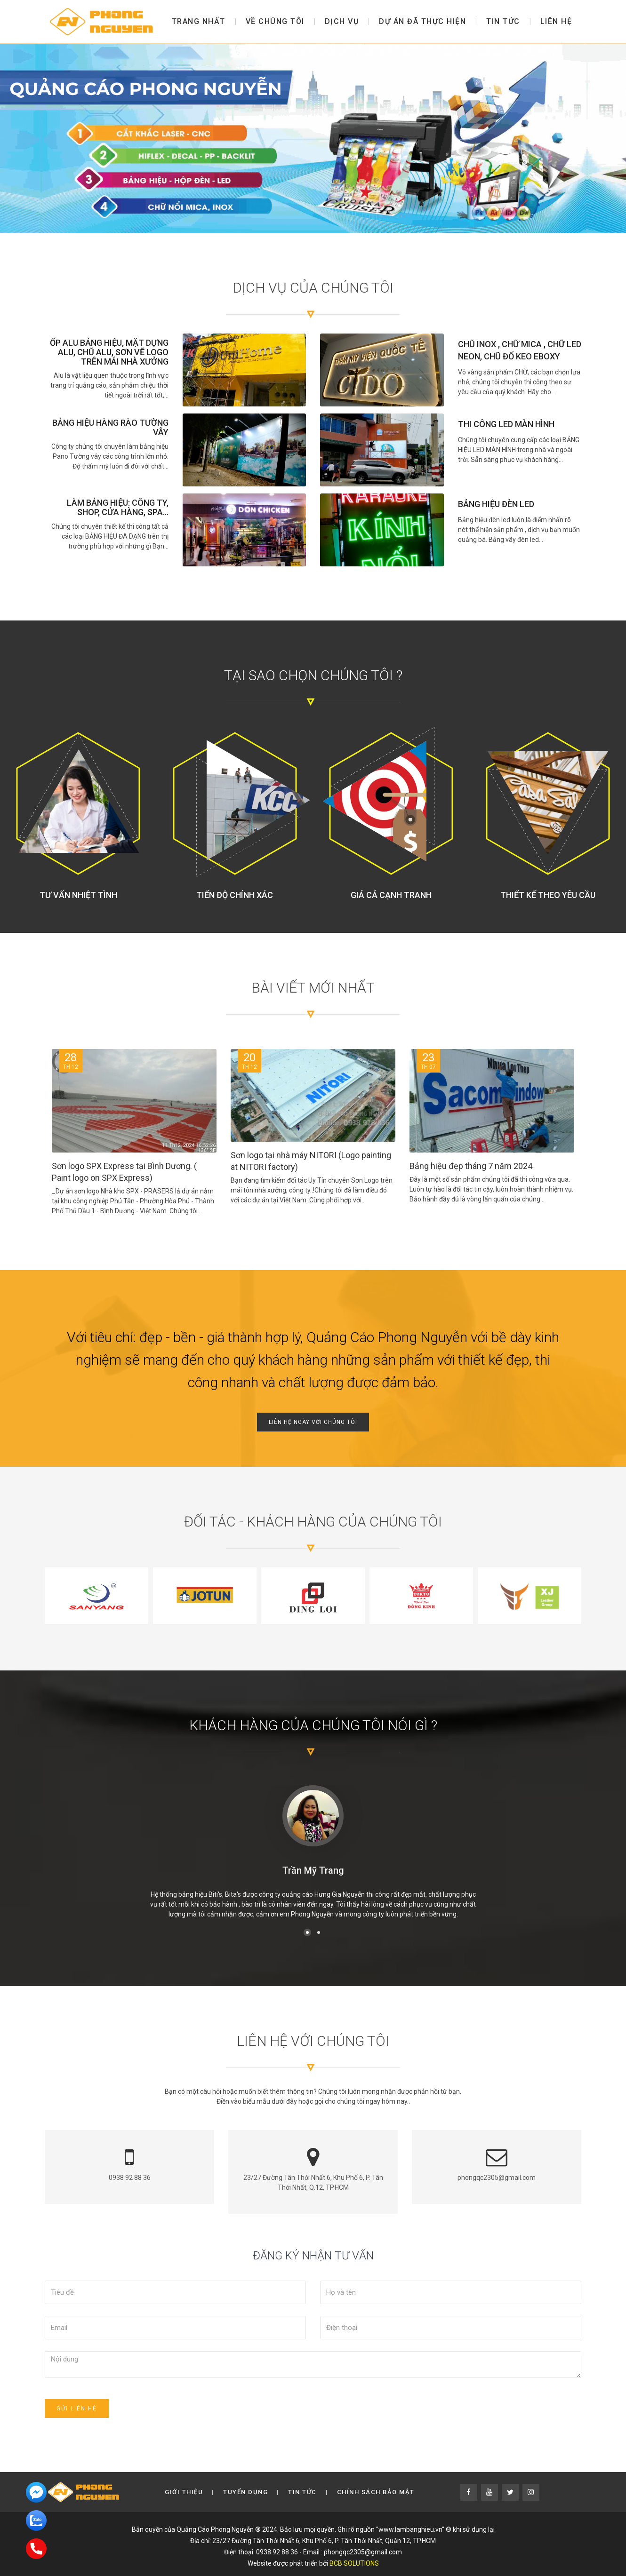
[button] (307, 1932)
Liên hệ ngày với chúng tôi (313, 1422)
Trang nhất (198, 21)
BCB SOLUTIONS (354, 2563)
